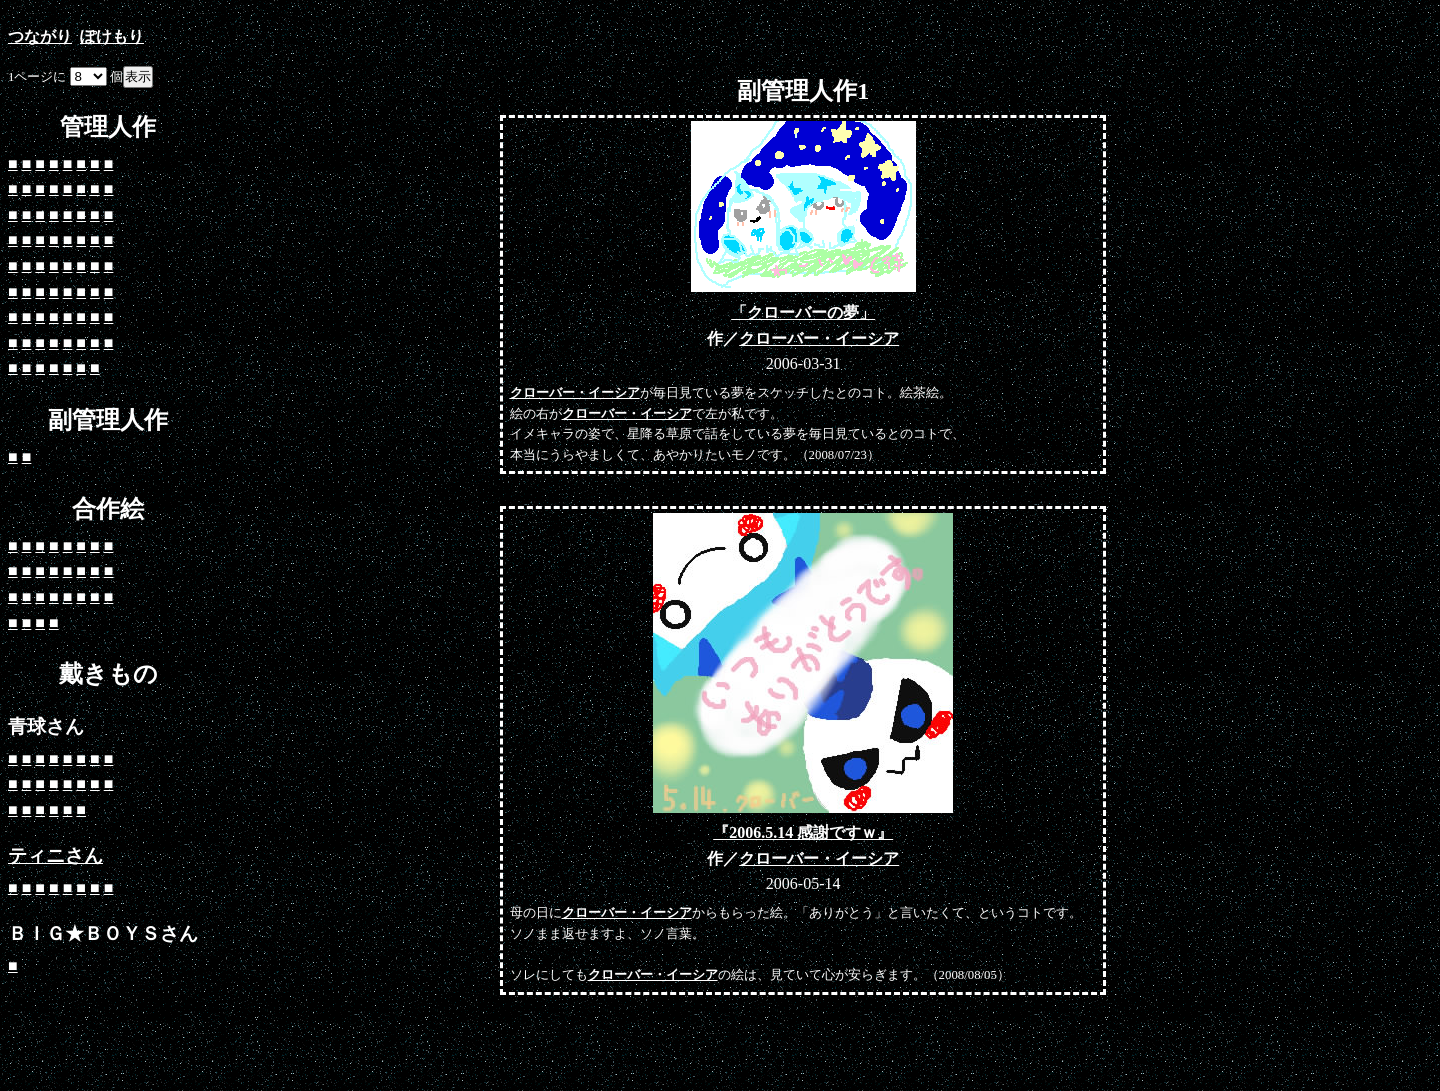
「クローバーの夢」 (803, 312)
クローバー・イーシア (819, 338)
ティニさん (55, 855)
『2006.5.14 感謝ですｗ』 (803, 832)
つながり (40, 36)
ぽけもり (112, 36)
